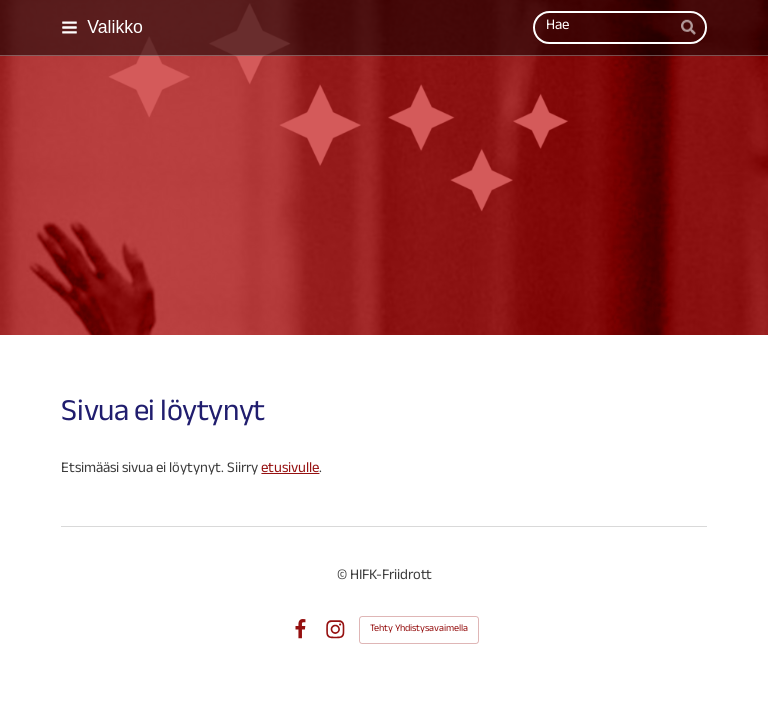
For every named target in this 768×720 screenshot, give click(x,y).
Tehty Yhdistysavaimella (419, 629)
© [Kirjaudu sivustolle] (343, 577)
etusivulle (290, 470)
